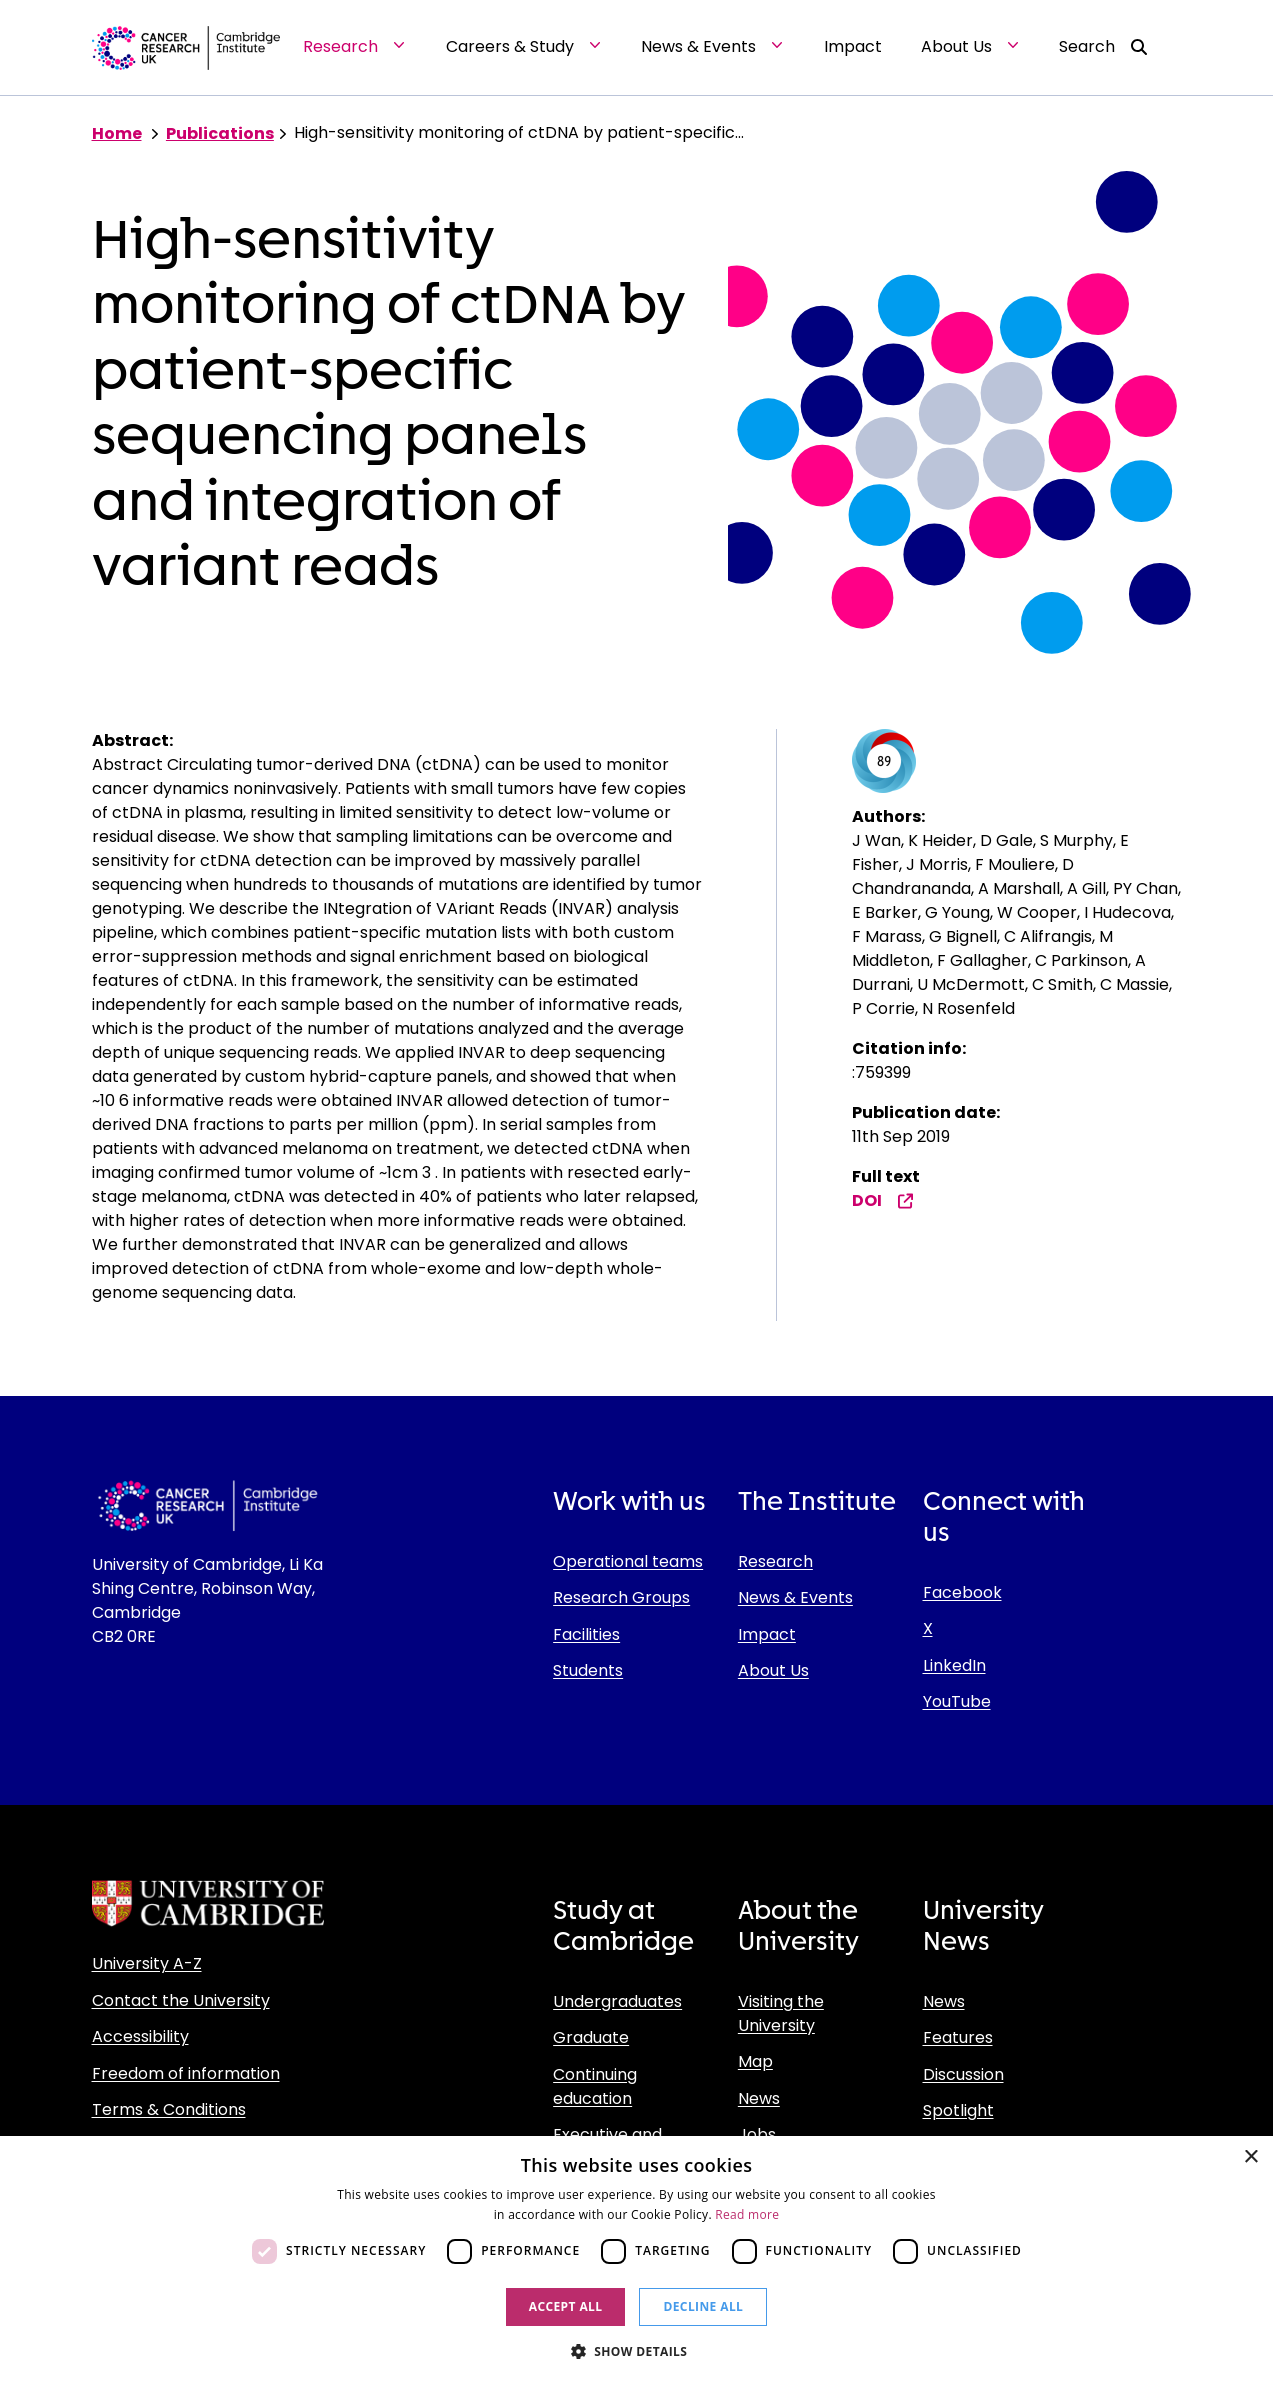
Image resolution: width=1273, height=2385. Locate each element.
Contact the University (181, 2000)
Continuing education (595, 2086)
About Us (773, 1670)
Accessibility (140, 2036)
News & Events (795, 1597)
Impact (767, 1634)
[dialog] (636, 2260)
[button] (637, 2351)
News (759, 2098)
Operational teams (628, 1561)
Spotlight (958, 2110)
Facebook (962, 1592)
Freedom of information (186, 2073)
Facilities (586, 1634)
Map (755, 2061)
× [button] (1250, 2157)
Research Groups (621, 1597)
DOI (883, 1200)
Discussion (963, 2074)
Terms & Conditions (169, 2109)
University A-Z (147, 1963)
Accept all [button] (566, 2306)
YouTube (957, 1701)
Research (775, 1561)
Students (588, 1670)
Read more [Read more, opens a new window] (747, 2214)
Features (958, 2037)
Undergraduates (617, 2001)
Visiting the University (781, 2013)
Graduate (591, 2037)
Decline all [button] (703, 2306)
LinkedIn (954, 1665)
